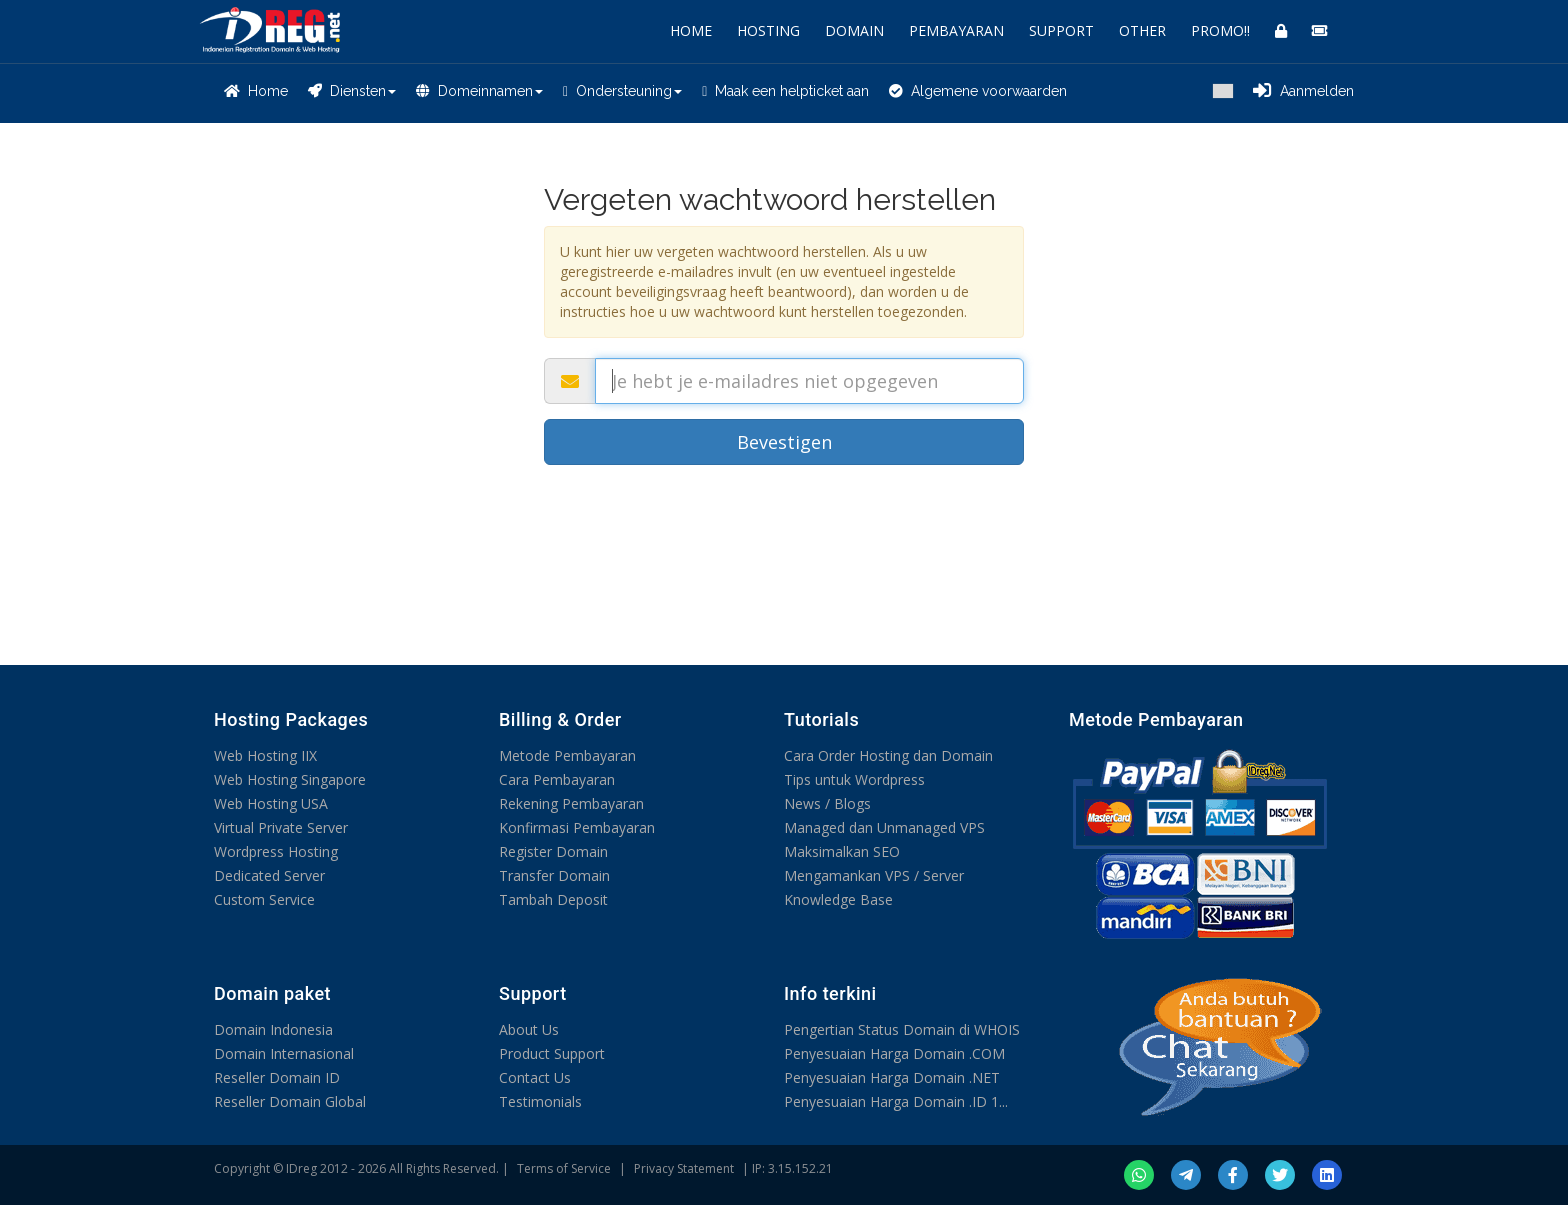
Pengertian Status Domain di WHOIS (902, 1029)
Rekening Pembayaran (571, 803)
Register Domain (553, 851)
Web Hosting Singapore (290, 779)
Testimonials (540, 1101)
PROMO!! (1220, 30)
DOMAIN (854, 30)
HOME (691, 30)
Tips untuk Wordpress (854, 779)
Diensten (352, 91)
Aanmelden (1303, 91)
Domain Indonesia (273, 1029)
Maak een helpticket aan (785, 91)
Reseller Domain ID (277, 1077)
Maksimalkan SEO (842, 851)
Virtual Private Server (281, 827)
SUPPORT (1061, 30)
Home (256, 91)
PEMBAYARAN (956, 30)
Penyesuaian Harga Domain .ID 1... (896, 1101)
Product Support (552, 1053)
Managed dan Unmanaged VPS (884, 827)
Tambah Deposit (553, 899)
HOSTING (768, 30)
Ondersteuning (622, 91)
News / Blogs (827, 803)
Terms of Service (564, 1168)
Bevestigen (784, 442)
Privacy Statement (684, 1168)
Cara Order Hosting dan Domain (888, 755)
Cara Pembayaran (557, 779)
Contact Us (535, 1077)
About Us (529, 1029)
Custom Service (264, 899)
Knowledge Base (838, 899)
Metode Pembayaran (567, 755)
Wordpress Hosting (276, 851)
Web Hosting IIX (265, 755)
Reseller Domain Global (290, 1101)
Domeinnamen (479, 91)
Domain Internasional (284, 1053)
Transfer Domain (554, 875)
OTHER (1142, 30)
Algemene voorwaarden (978, 91)
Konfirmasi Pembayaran (577, 827)
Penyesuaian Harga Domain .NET (892, 1077)
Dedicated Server (269, 875)
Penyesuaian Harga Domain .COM (894, 1053)
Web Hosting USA (271, 803)
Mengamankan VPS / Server (874, 875)
